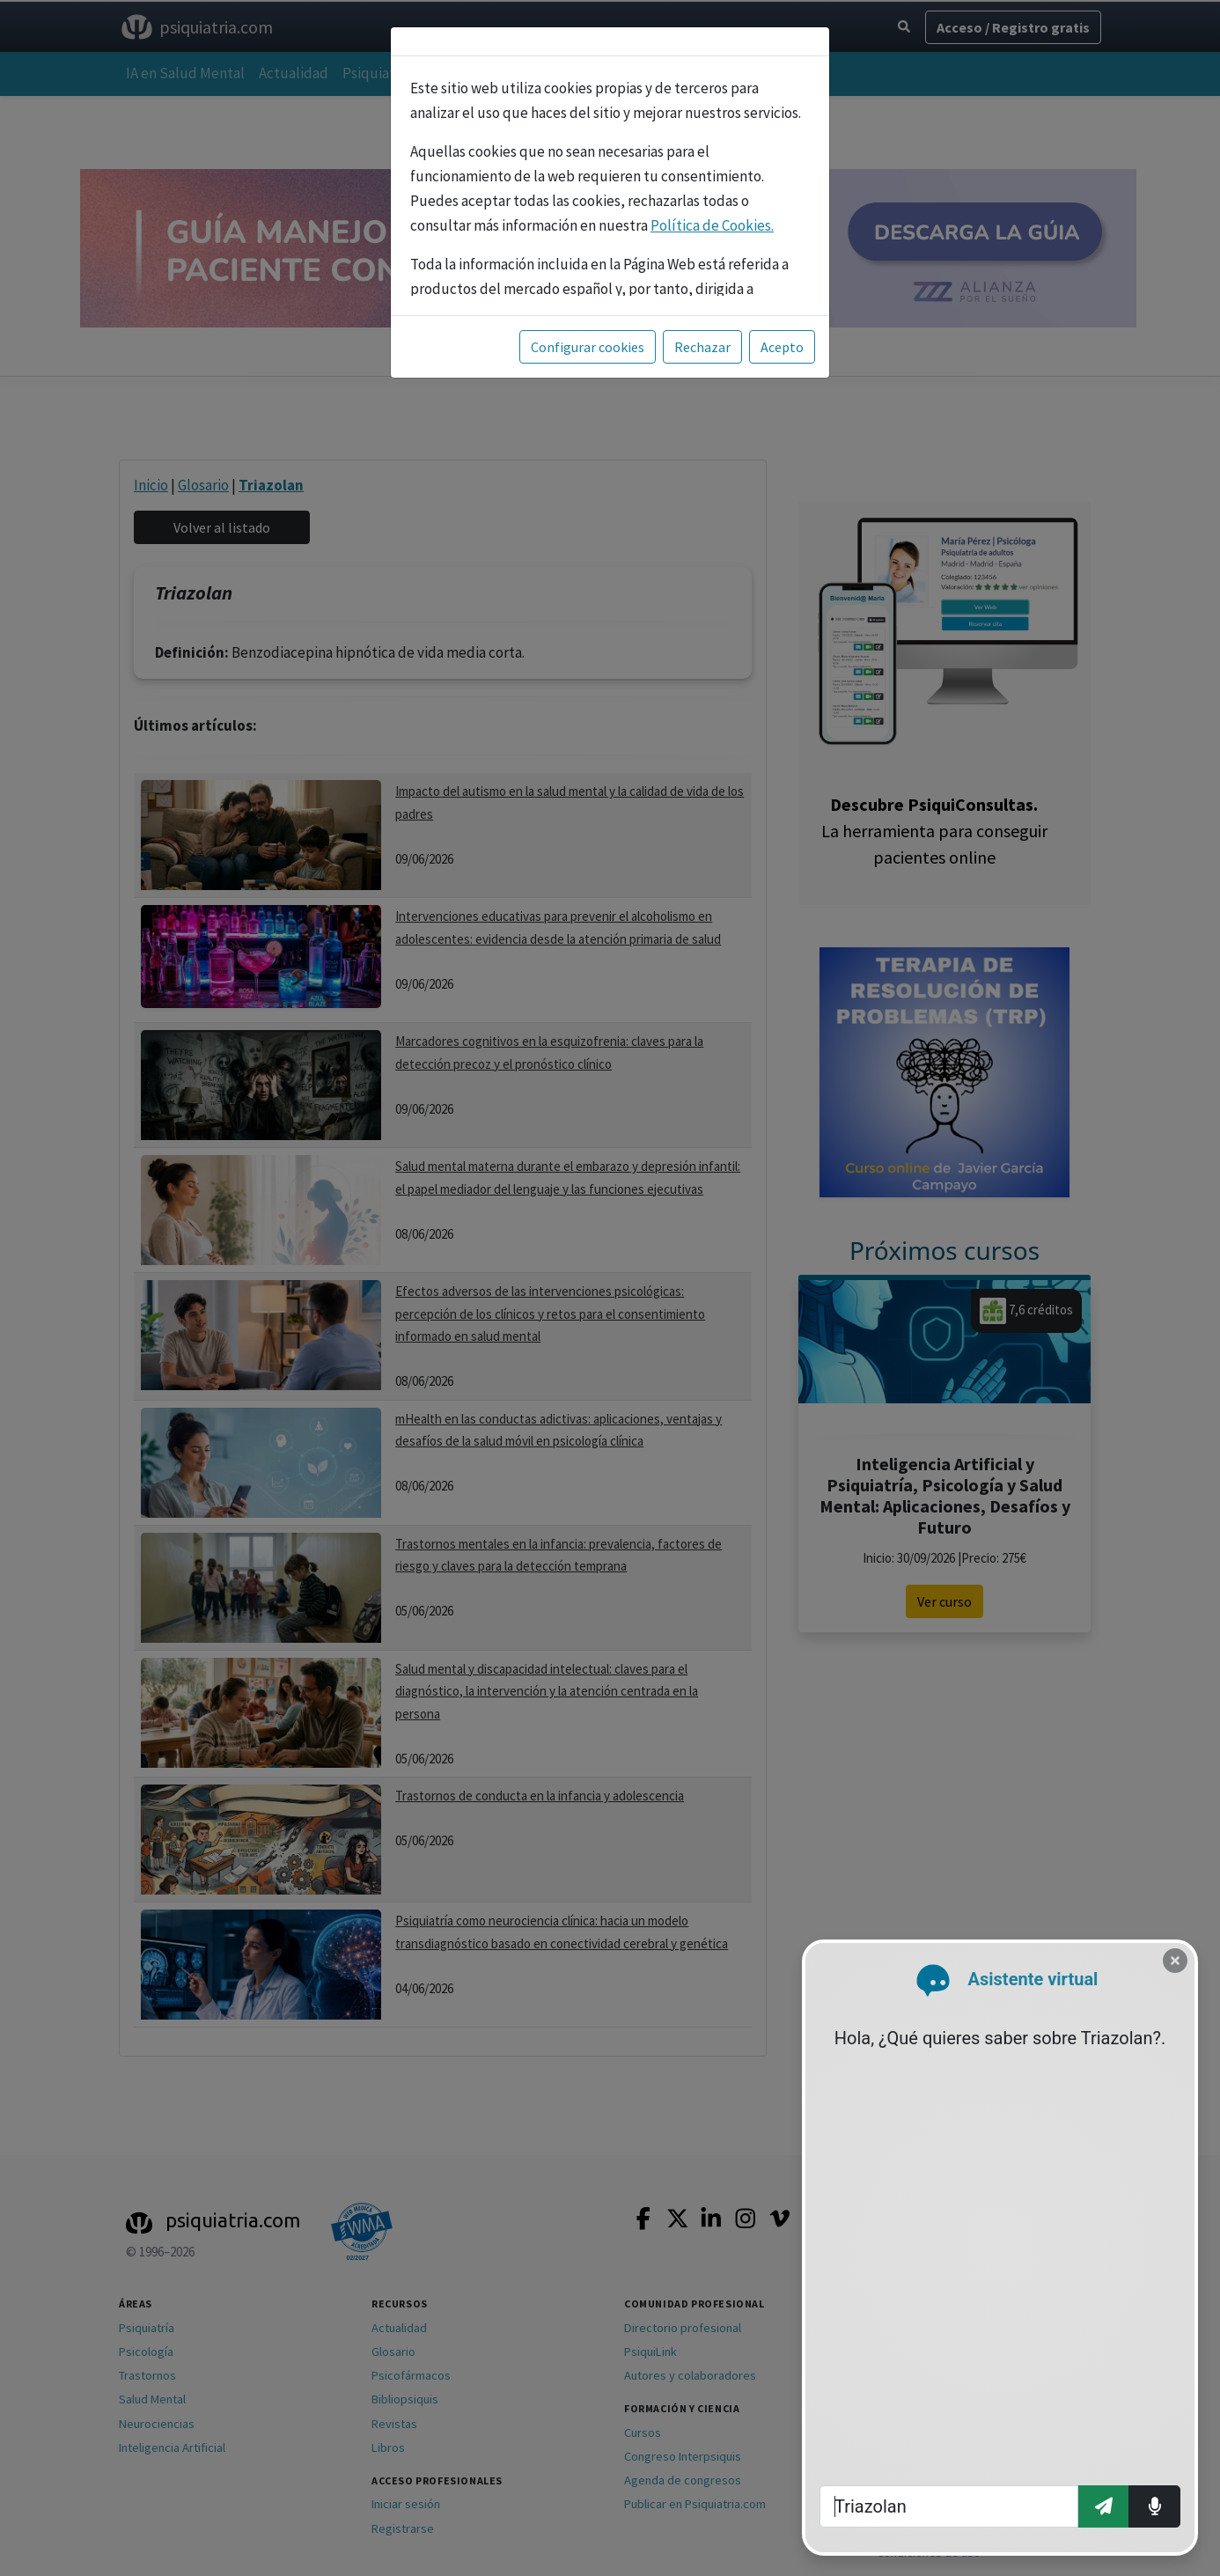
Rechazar (702, 347)
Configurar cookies (587, 347)
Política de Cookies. (712, 225)
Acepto (782, 347)
